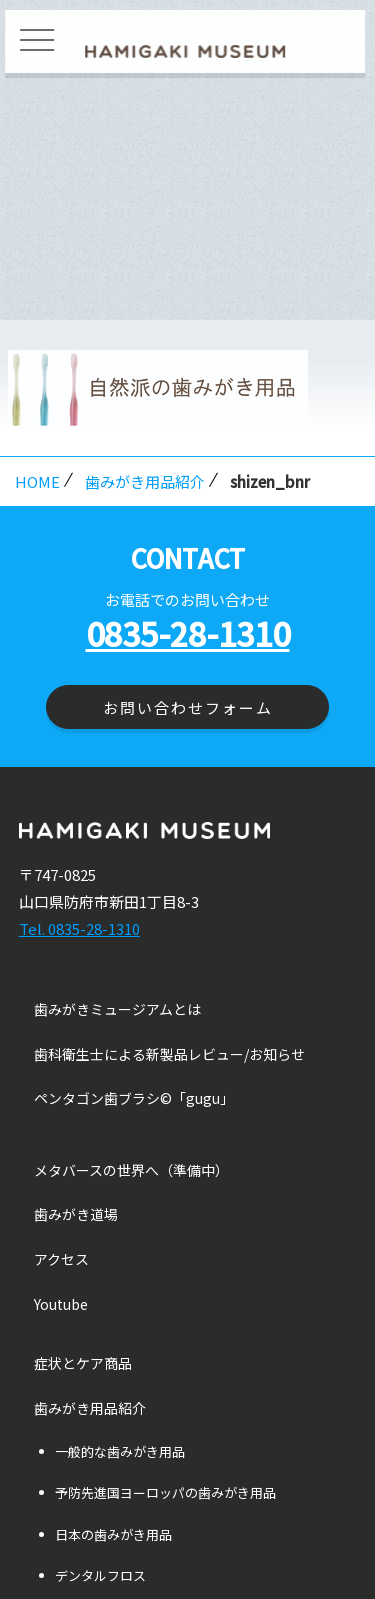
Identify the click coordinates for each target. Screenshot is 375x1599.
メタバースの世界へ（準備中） (131, 1170)
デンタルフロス (100, 1575)
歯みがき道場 (76, 1214)
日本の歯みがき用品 (113, 1534)
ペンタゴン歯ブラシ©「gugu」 (134, 1098)
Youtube (61, 1304)
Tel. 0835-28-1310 (79, 928)
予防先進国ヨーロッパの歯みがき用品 (165, 1492)
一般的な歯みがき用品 (120, 1451)
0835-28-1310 (188, 632)
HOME (37, 481)
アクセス (61, 1259)
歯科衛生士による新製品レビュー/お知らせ (169, 1054)
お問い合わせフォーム (188, 707)
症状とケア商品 (83, 1363)
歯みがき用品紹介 (145, 481)
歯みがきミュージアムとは (117, 1009)
